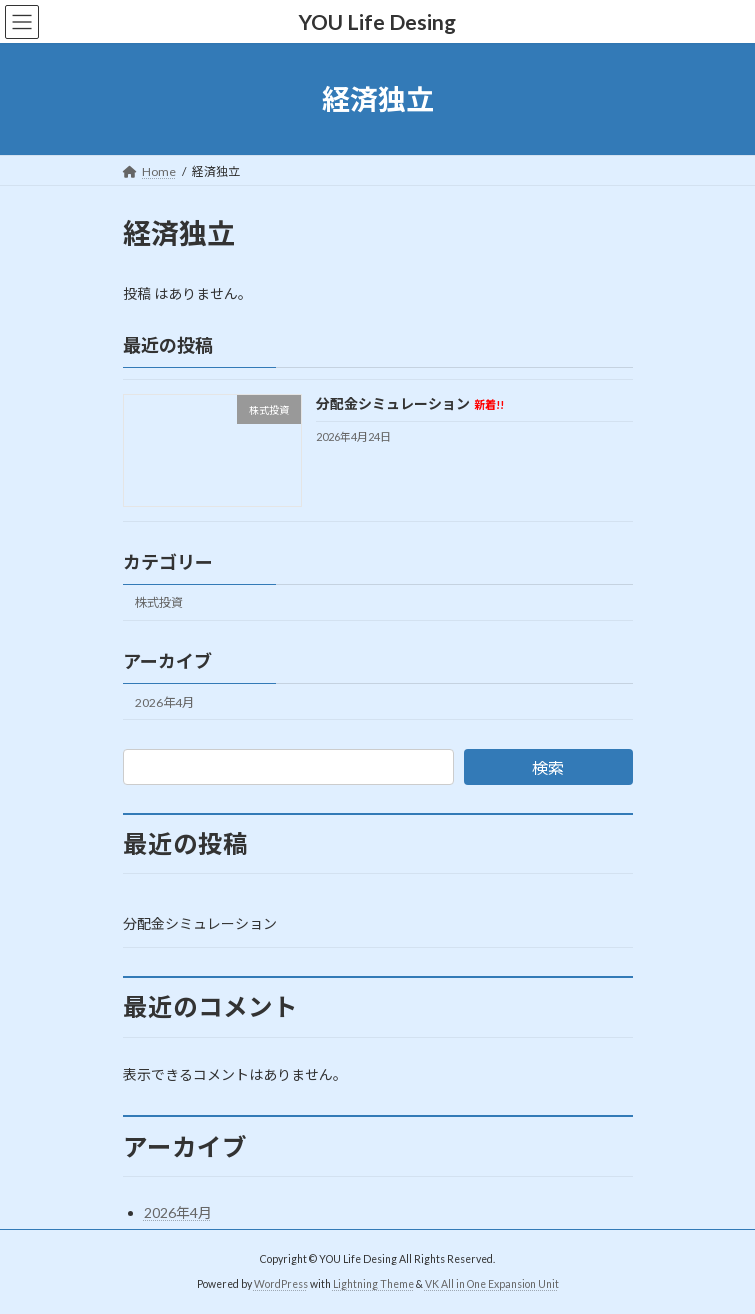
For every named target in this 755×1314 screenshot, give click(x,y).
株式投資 (159, 603)
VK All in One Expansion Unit (492, 1283)
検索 (548, 767)
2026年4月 (164, 702)
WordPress (281, 1283)
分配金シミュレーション (409, 404)
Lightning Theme (373, 1283)
